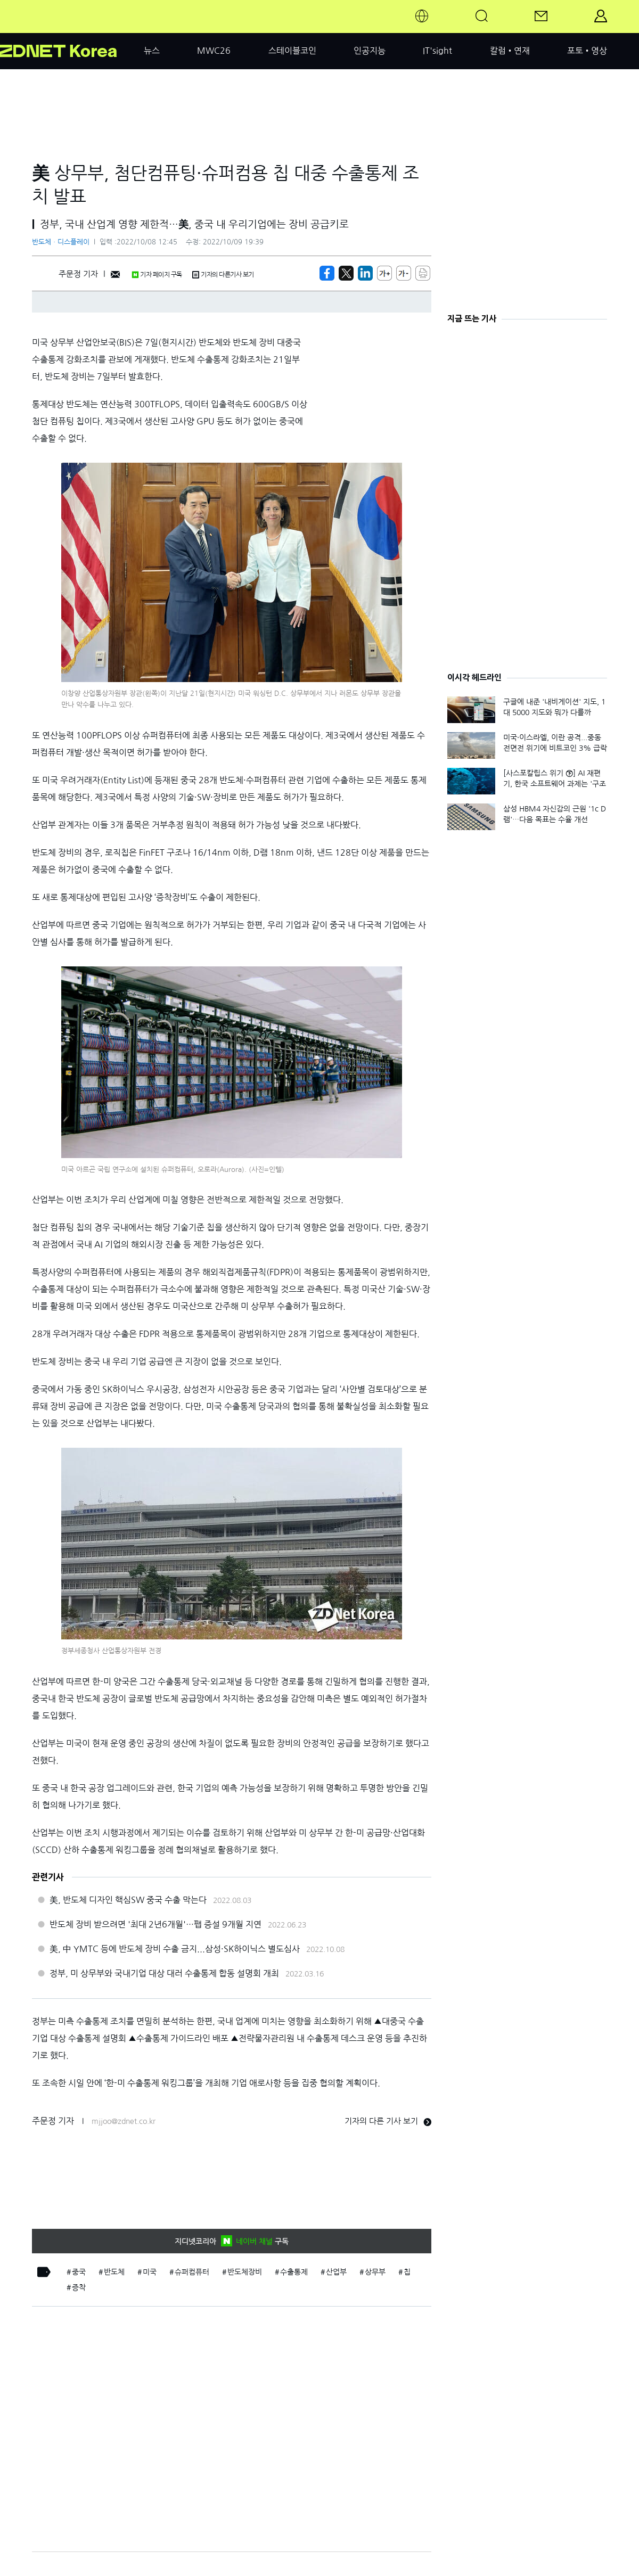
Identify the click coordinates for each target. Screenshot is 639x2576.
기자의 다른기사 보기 (223, 275)
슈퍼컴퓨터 (192, 2272)
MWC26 (214, 50)
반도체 (114, 2272)
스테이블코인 (292, 50)
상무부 (375, 2272)
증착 (79, 2287)
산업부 (336, 2272)
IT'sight (437, 50)
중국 (79, 2272)
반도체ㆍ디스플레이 (60, 242)
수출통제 (294, 2272)
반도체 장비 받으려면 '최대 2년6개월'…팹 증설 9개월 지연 (155, 1924)
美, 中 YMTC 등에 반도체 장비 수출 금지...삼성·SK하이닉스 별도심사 (175, 1949)
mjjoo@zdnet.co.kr (123, 2121)
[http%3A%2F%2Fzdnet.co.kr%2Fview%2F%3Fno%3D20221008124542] (365, 273)
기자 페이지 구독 (157, 275)
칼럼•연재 (510, 50)
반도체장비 (244, 2272)
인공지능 (370, 50)
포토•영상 (587, 50)
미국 (150, 2272)
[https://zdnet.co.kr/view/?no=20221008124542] (327, 273)
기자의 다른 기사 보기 (388, 2121)
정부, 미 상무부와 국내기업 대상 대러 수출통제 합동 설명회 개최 (164, 1973)
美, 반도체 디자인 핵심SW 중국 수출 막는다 (128, 1900)
